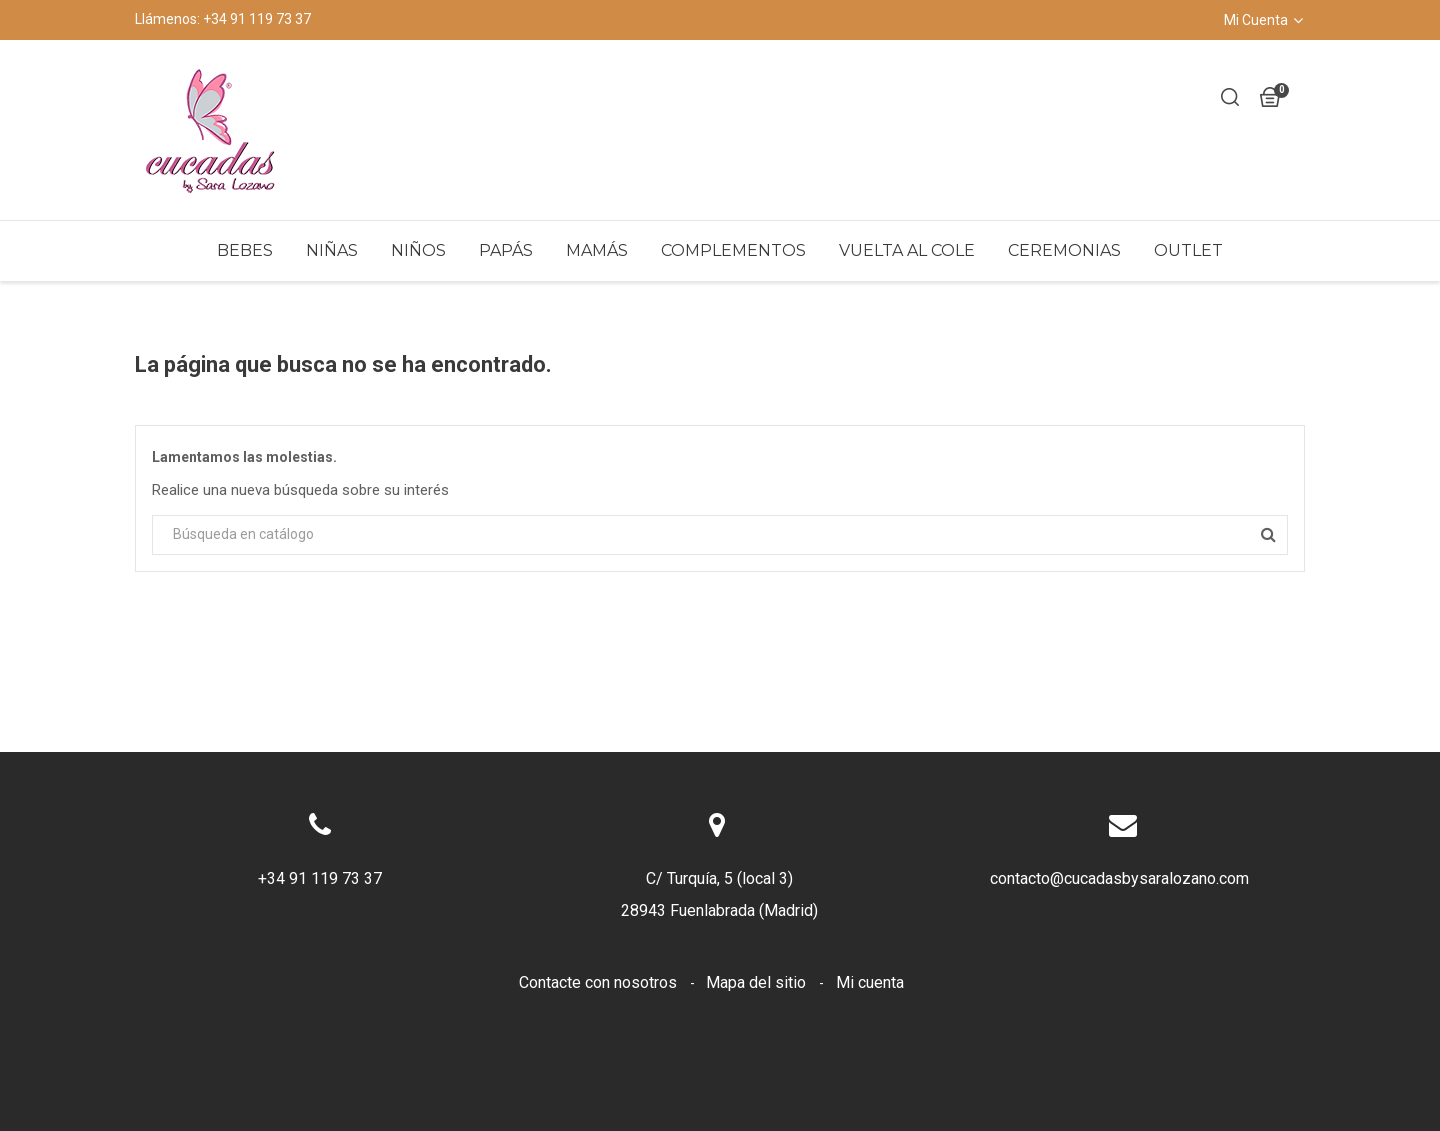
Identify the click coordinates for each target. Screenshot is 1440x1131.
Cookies (756, 1014)
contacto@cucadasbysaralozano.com (1119, 878)
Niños (418, 250)
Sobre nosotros (868, 1014)
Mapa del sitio (758, 982)
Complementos (733, 250)
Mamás (597, 250)
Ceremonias (1064, 250)
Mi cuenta (870, 982)
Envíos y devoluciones (511, 1014)
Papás (506, 250)
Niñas (332, 250)
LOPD (971, 1014)
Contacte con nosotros (600, 982)
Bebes (245, 250)
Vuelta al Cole (907, 250)
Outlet (1188, 250)
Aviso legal (658, 1014)
